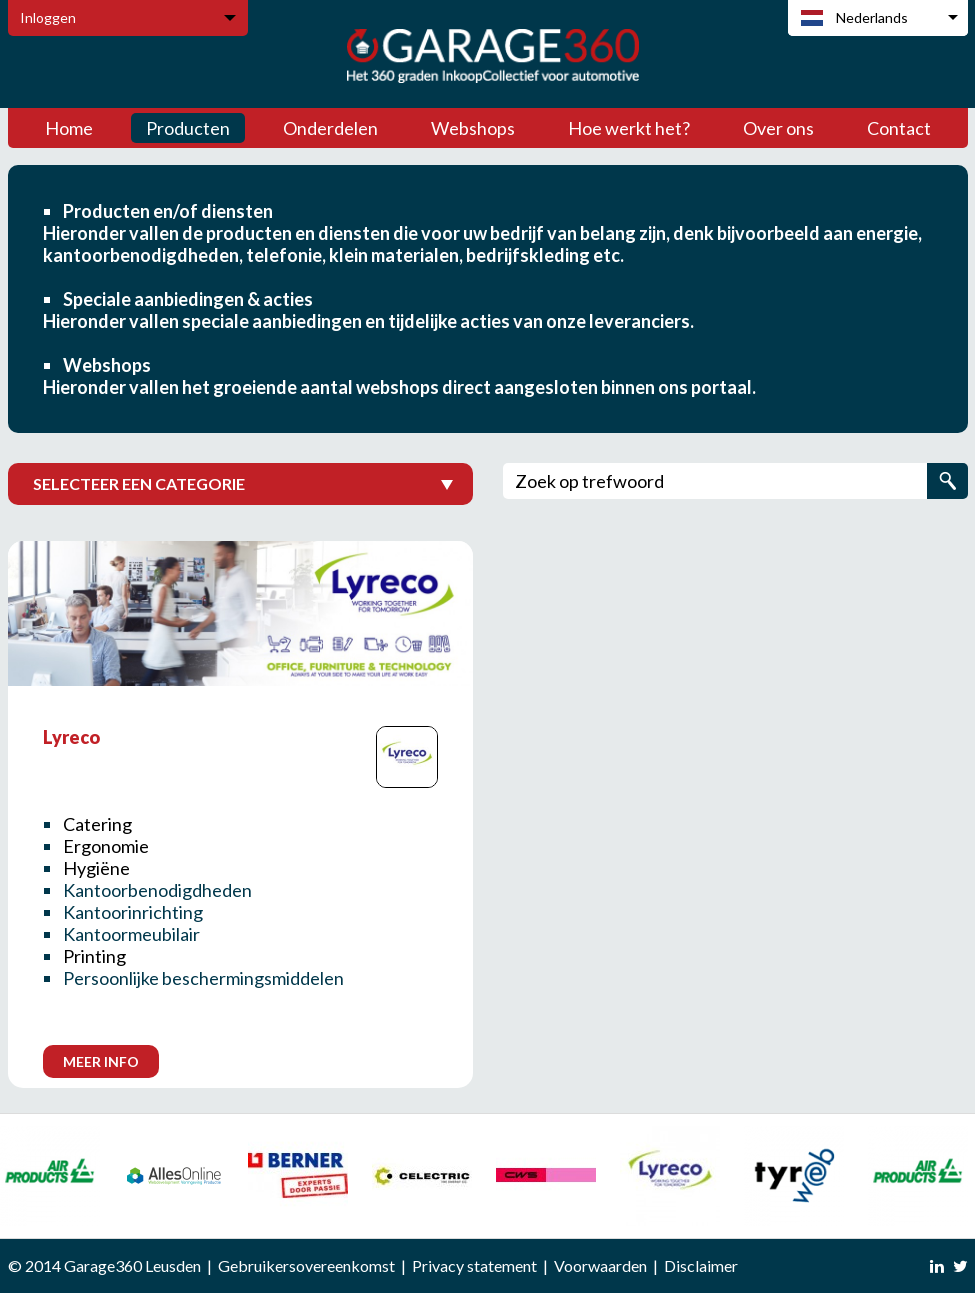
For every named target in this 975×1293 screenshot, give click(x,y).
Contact (899, 128)
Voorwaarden (600, 1265)
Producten (188, 128)
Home (69, 128)
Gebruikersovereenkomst (306, 1265)
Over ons (778, 128)
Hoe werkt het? (629, 128)
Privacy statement (474, 1265)
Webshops (473, 128)
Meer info (101, 1061)
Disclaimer (701, 1265)
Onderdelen (330, 128)
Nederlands (872, 17)
